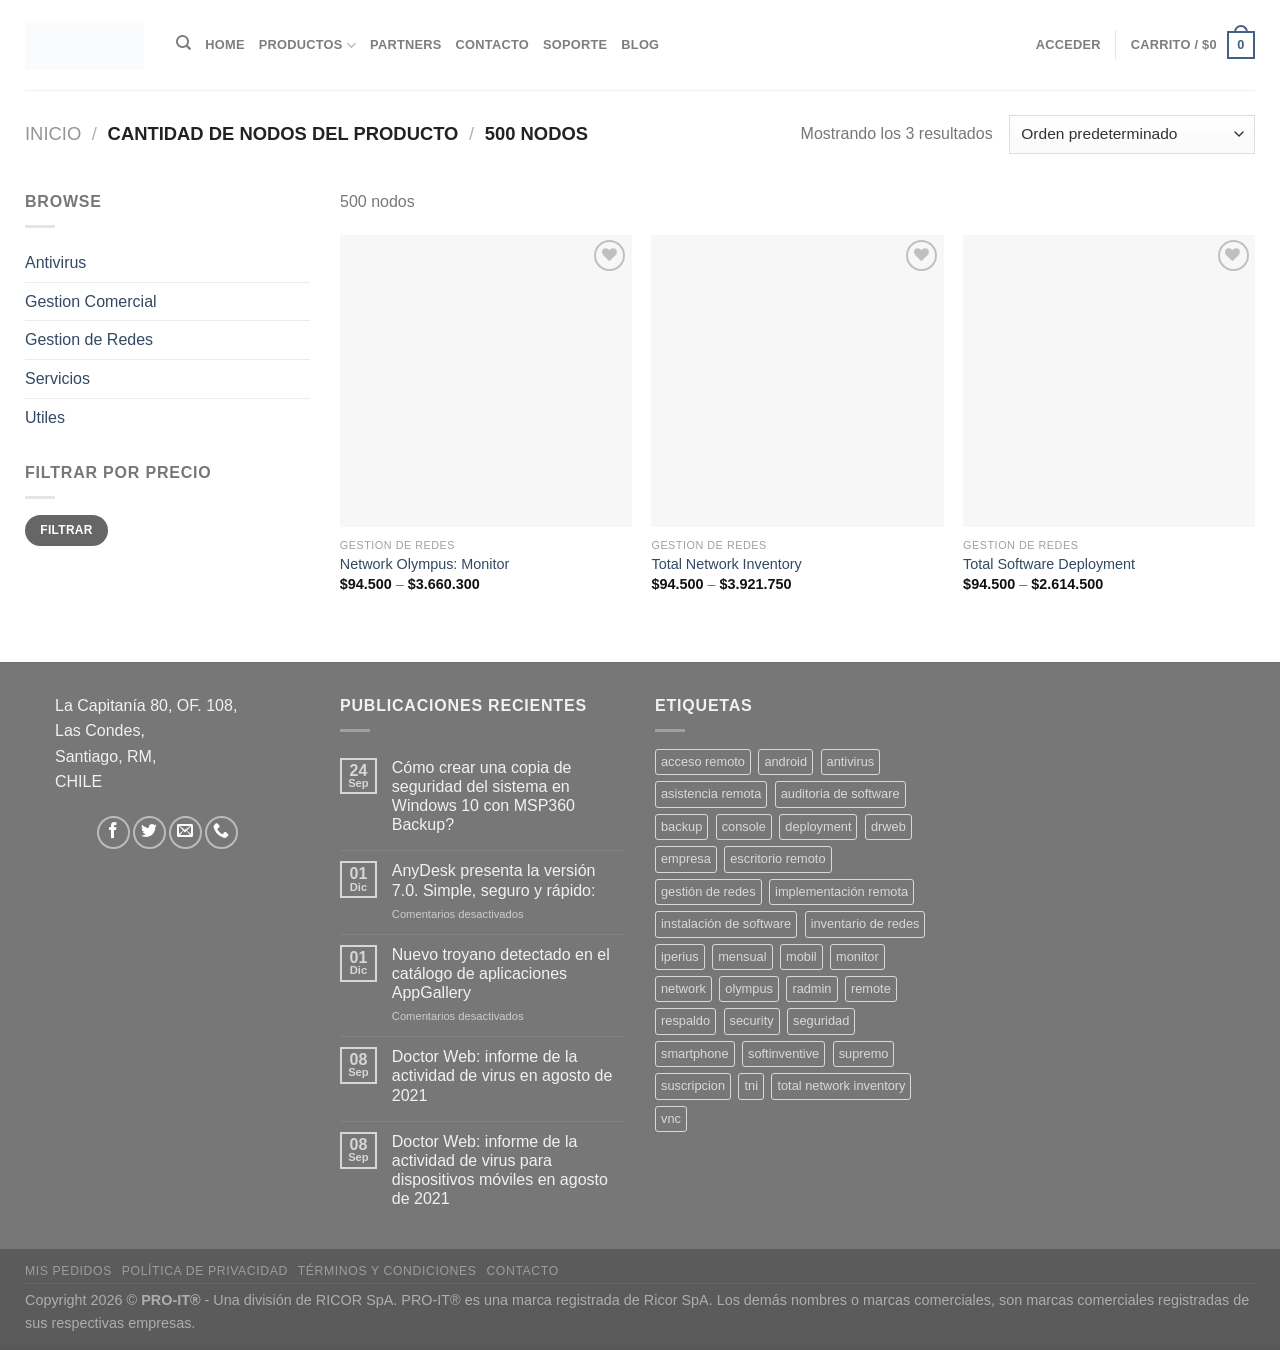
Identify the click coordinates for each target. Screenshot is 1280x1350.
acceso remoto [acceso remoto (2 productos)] (703, 761)
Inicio (53, 133)
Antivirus (55, 262)
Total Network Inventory (726, 564)
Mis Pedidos (68, 1271)
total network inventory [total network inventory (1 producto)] (841, 1085)
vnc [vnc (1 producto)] (671, 1118)
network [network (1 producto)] (683, 988)
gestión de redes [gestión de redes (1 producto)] (708, 891)
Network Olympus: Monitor (425, 564)
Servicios (57, 378)
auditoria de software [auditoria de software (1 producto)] (840, 793)
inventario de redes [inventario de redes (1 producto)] (865, 923)
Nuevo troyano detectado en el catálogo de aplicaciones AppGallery (501, 973)
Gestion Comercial (91, 301)
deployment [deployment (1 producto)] (818, 826)
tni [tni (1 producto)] (751, 1085)
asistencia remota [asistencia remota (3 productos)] (711, 793)
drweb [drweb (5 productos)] (888, 826)
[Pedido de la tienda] (1132, 134)
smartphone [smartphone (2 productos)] (695, 1053)
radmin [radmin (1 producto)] (811, 988)
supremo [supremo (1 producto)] (864, 1053)
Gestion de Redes (89, 339)
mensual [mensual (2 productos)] (742, 956)
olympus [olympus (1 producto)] (749, 988)
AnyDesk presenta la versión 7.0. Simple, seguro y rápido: (494, 880)
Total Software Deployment (1049, 564)
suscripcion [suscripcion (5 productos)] (693, 1085)
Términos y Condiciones (387, 1271)
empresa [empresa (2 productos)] (686, 858)
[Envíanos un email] (185, 832)
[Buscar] (183, 43)
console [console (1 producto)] (744, 826)
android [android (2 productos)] (785, 761)
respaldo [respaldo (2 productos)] (685, 1020)
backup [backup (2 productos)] (681, 826)
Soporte (575, 44)
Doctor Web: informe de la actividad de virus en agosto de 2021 (502, 1075)
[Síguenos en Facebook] (113, 832)
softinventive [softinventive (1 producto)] (783, 1053)
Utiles (45, 416)
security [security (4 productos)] (752, 1020)
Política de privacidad (205, 1271)
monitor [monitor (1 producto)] (857, 956)
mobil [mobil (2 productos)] (801, 956)
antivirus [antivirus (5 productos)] (851, 761)
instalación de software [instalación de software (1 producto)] (726, 923)
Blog (640, 44)
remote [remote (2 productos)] (871, 988)
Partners (406, 44)
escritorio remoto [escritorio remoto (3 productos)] (777, 858)
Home (224, 44)
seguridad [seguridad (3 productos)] (821, 1020)
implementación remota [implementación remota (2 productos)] (841, 891)
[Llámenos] (221, 832)
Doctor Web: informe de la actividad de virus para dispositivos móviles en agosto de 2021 (500, 1170)
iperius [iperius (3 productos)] (680, 956)
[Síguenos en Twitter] (149, 832)
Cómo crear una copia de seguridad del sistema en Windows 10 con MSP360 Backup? (483, 796)
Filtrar (66, 530)
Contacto (492, 44)
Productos (307, 45)
